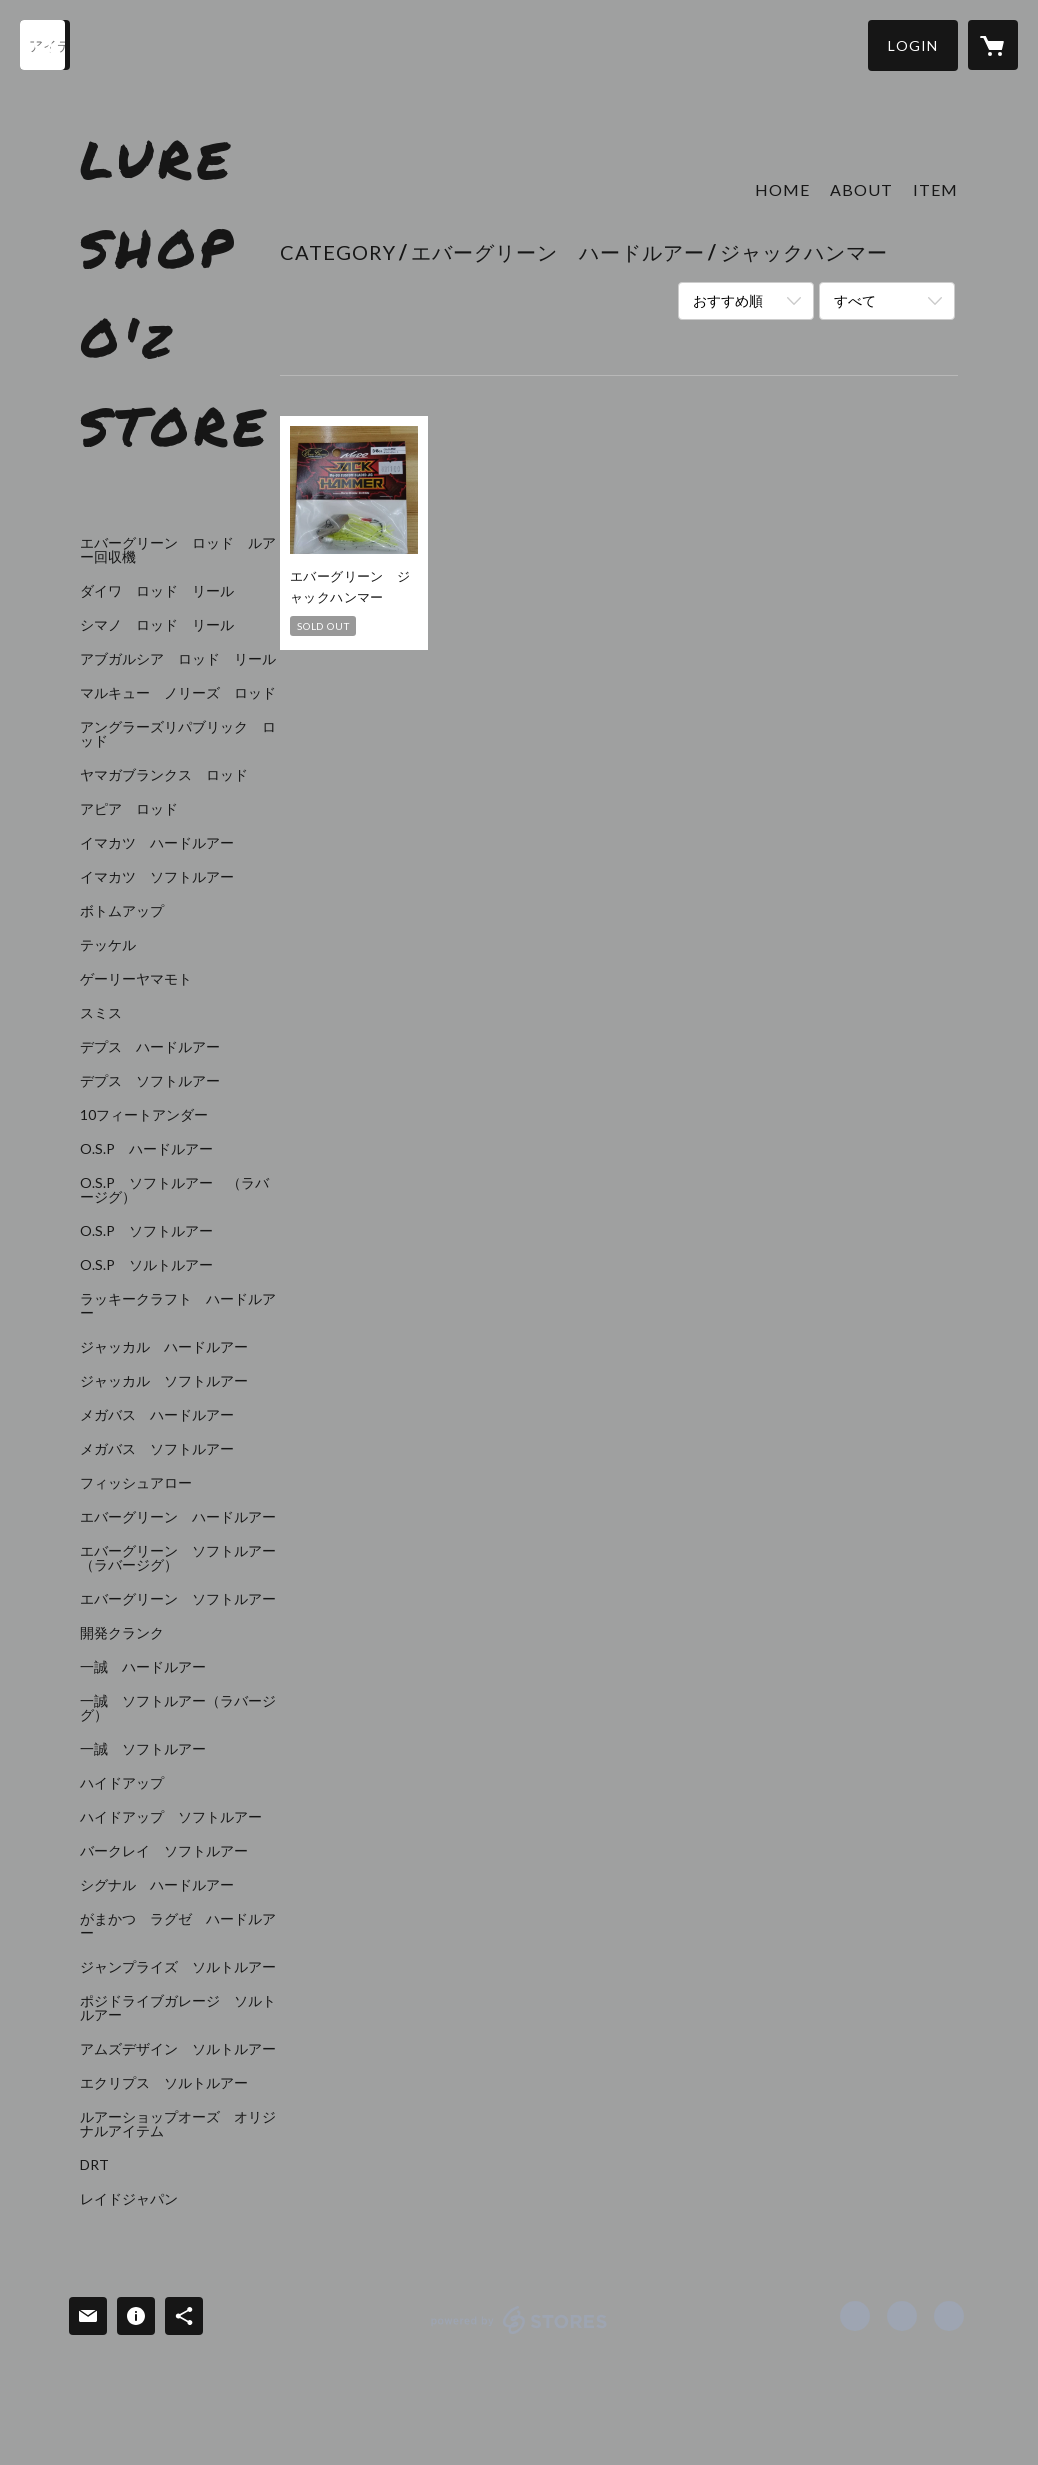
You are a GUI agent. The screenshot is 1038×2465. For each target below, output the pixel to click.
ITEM (935, 189)
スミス (101, 1013)
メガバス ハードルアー (157, 1415)
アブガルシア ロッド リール (178, 659)
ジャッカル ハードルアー (164, 1347)
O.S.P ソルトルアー (146, 1265)
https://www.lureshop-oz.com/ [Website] (949, 2316)
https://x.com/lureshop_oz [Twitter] (902, 2316)
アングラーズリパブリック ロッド (178, 734)
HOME (782, 189)
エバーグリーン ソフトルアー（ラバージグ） (178, 1558)
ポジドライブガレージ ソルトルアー (178, 2008)
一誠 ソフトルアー (143, 1749)
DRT (94, 2165)
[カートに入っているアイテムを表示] (993, 45)
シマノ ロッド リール (157, 625)
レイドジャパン (129, 2199)
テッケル (108, 945)
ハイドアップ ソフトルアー (171, 1817)
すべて (855, 300)
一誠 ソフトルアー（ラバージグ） (178, 1708)
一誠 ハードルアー (143, 1667)
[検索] (45, 45)
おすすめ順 (728, 300)
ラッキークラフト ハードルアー (178, 1306)
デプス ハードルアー (150, 1047)
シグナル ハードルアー (157, 1885)
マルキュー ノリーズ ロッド (178, 693)
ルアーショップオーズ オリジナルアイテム (178, 2124)
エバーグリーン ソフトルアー (178, 1599)
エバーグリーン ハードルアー (178, 1517)
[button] (913, 45)
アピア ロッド (129, 809)
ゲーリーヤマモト (136, 979)
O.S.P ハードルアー (146, 1149)
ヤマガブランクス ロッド (164, 775)
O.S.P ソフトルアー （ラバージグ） (174, 1190)
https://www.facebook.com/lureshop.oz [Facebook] (855, 2316)
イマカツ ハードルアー (157, 843)
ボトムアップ (122, 911)
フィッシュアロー (136, 1483)
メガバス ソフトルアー (157, 1449)
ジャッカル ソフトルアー (164, 1381)
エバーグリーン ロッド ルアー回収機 (178, 550)
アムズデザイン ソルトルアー (178, 2049)
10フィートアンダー (144, 1115)
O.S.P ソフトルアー (146, 1231)
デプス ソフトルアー (150, 1081)
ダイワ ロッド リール (157, 591)
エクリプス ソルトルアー (164, 2083)
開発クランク (122, 1633)
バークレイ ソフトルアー (164, 1851)
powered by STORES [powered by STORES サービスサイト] (519, 2333)
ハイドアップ (122, 1783)
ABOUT (861, 189)
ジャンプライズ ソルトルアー (178, 1967)
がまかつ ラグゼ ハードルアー (178, 1926)
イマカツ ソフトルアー (157, 877)
